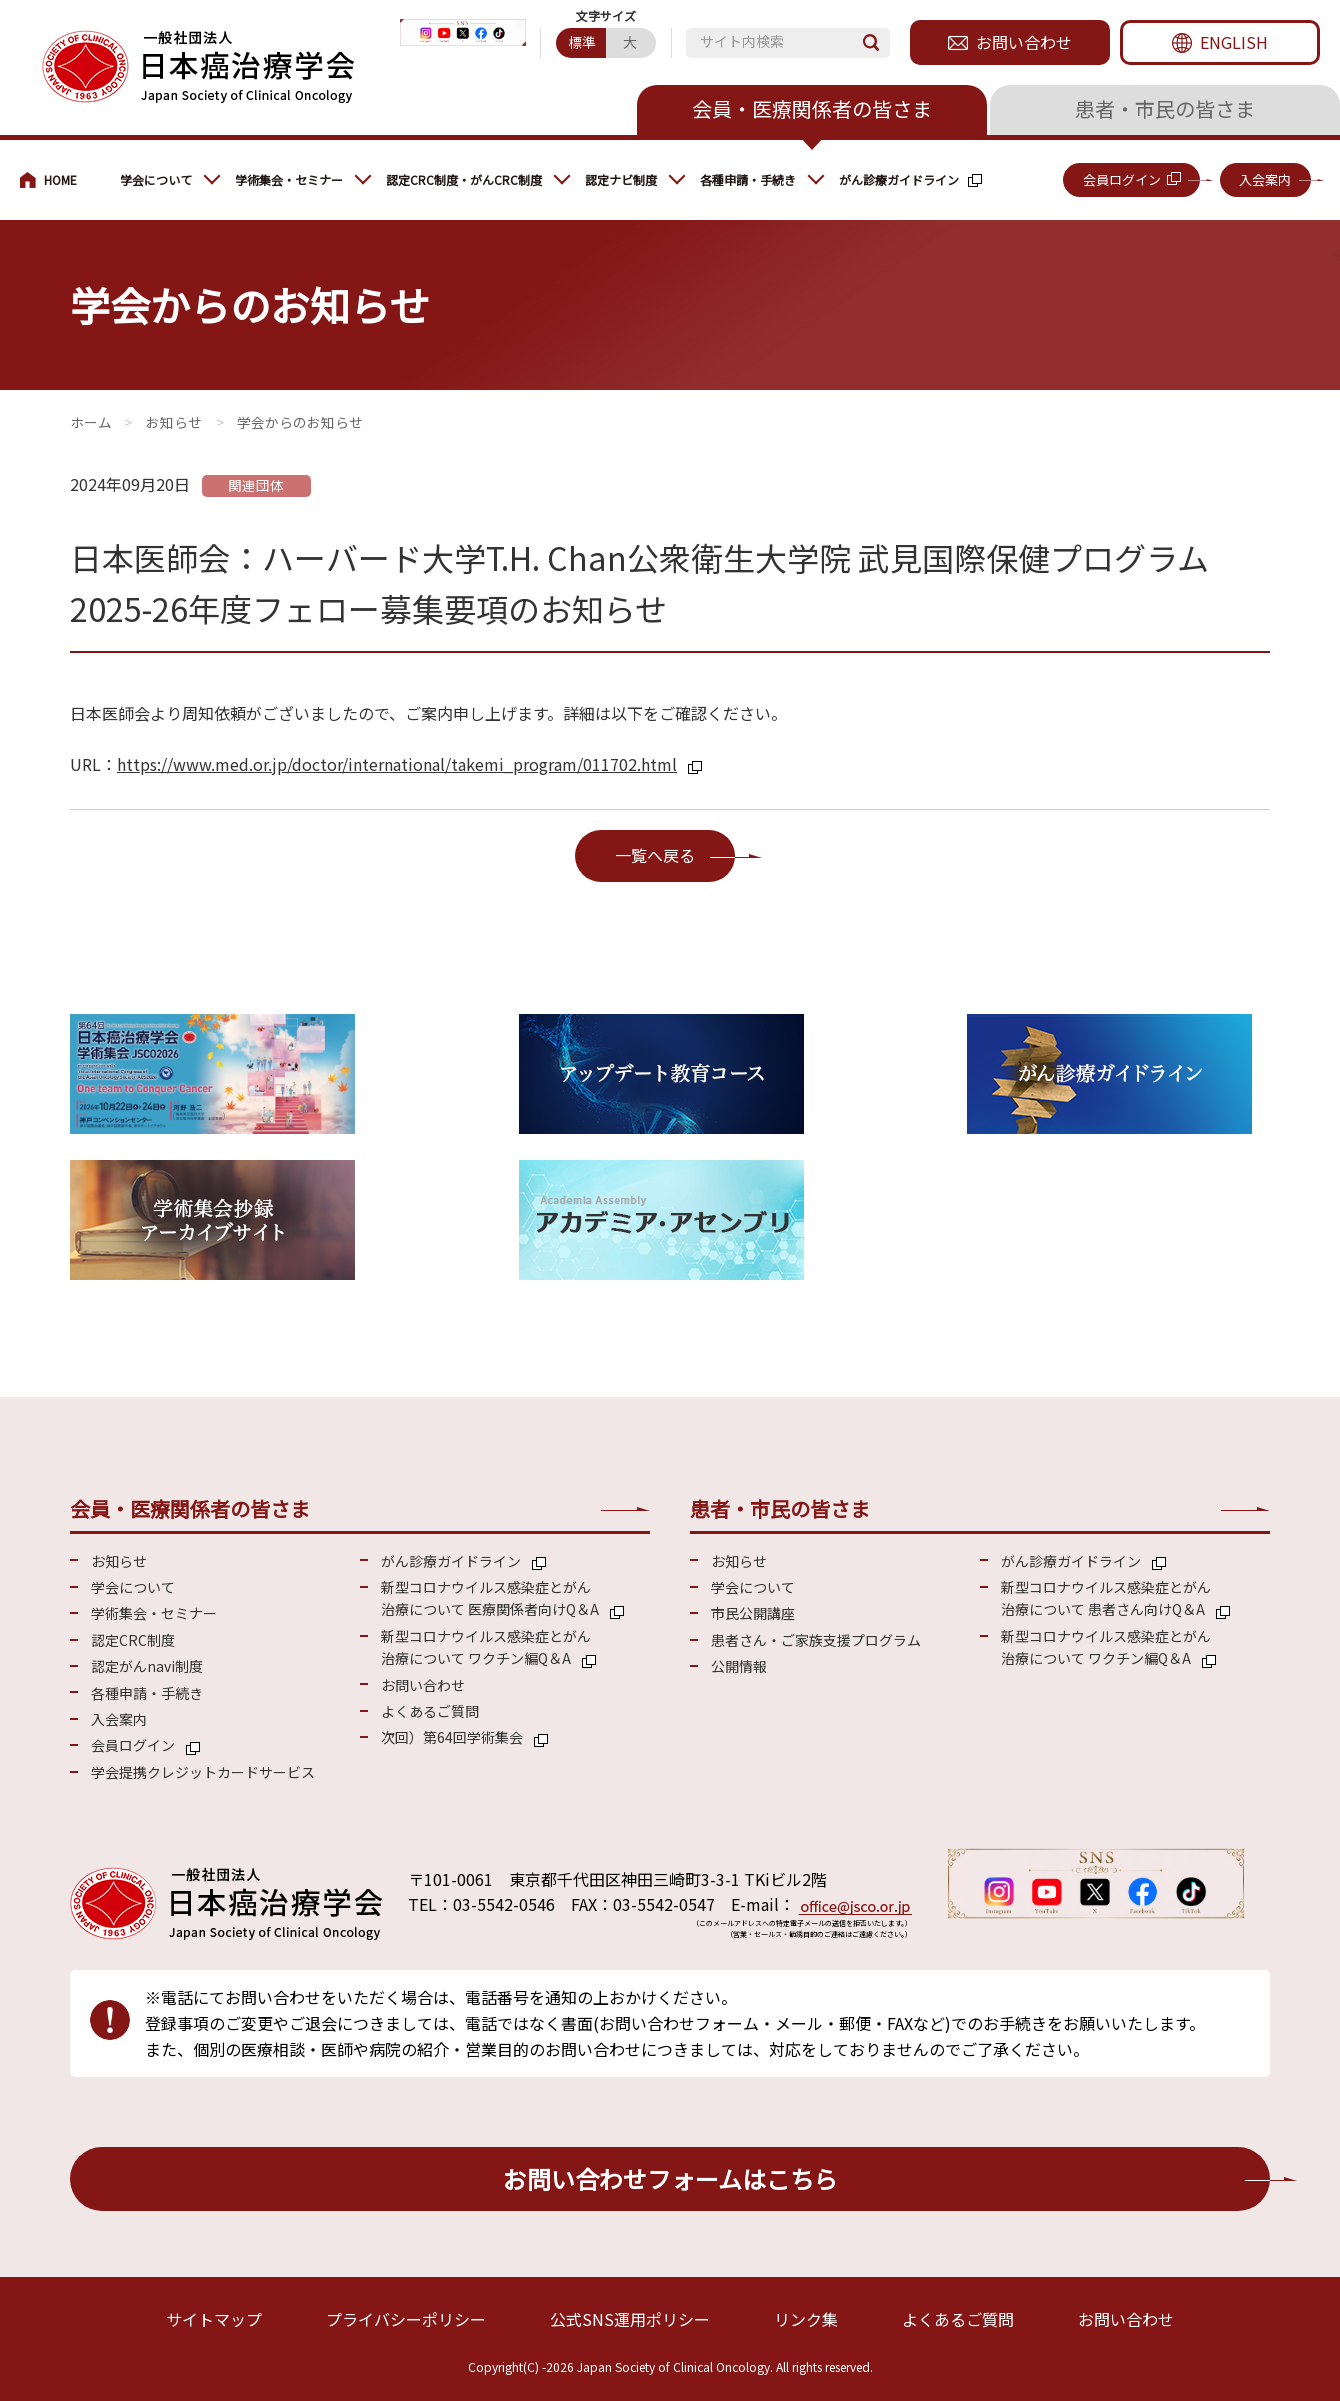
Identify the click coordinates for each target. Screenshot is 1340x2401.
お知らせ (174, 422)
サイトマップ (214, 2319)
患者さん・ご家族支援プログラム (816, 1640)
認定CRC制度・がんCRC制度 (464, 179)
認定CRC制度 (133, 1640)
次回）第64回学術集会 (452, 1737)
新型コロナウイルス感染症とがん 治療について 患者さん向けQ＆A (1106, 1598)
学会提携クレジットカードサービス (203, 1772)
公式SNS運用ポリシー (630, 2319)
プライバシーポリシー (406, 2319)
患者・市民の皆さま (1165, 108)
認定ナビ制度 (621, 179)
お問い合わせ (1024, 42)
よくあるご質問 (430, 1711)
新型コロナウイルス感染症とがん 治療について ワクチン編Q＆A (486, 1647)
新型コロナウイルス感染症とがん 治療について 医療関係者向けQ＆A (490, 1598)
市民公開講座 (753, 1613)
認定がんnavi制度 (147, 1666)
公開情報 (739, 1666)
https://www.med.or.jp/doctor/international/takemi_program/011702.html (397, 764)
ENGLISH (1234, 42)
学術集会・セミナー (289, 179)
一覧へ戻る (655, 855)
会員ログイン (1122, 179)
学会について (156, 179)
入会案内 (1265, 179)
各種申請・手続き (748, 179)
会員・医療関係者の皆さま (812, 108)
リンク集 (806, 2319)
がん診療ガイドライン (899, 179)
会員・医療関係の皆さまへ (60, 180)
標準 (582, 42)
